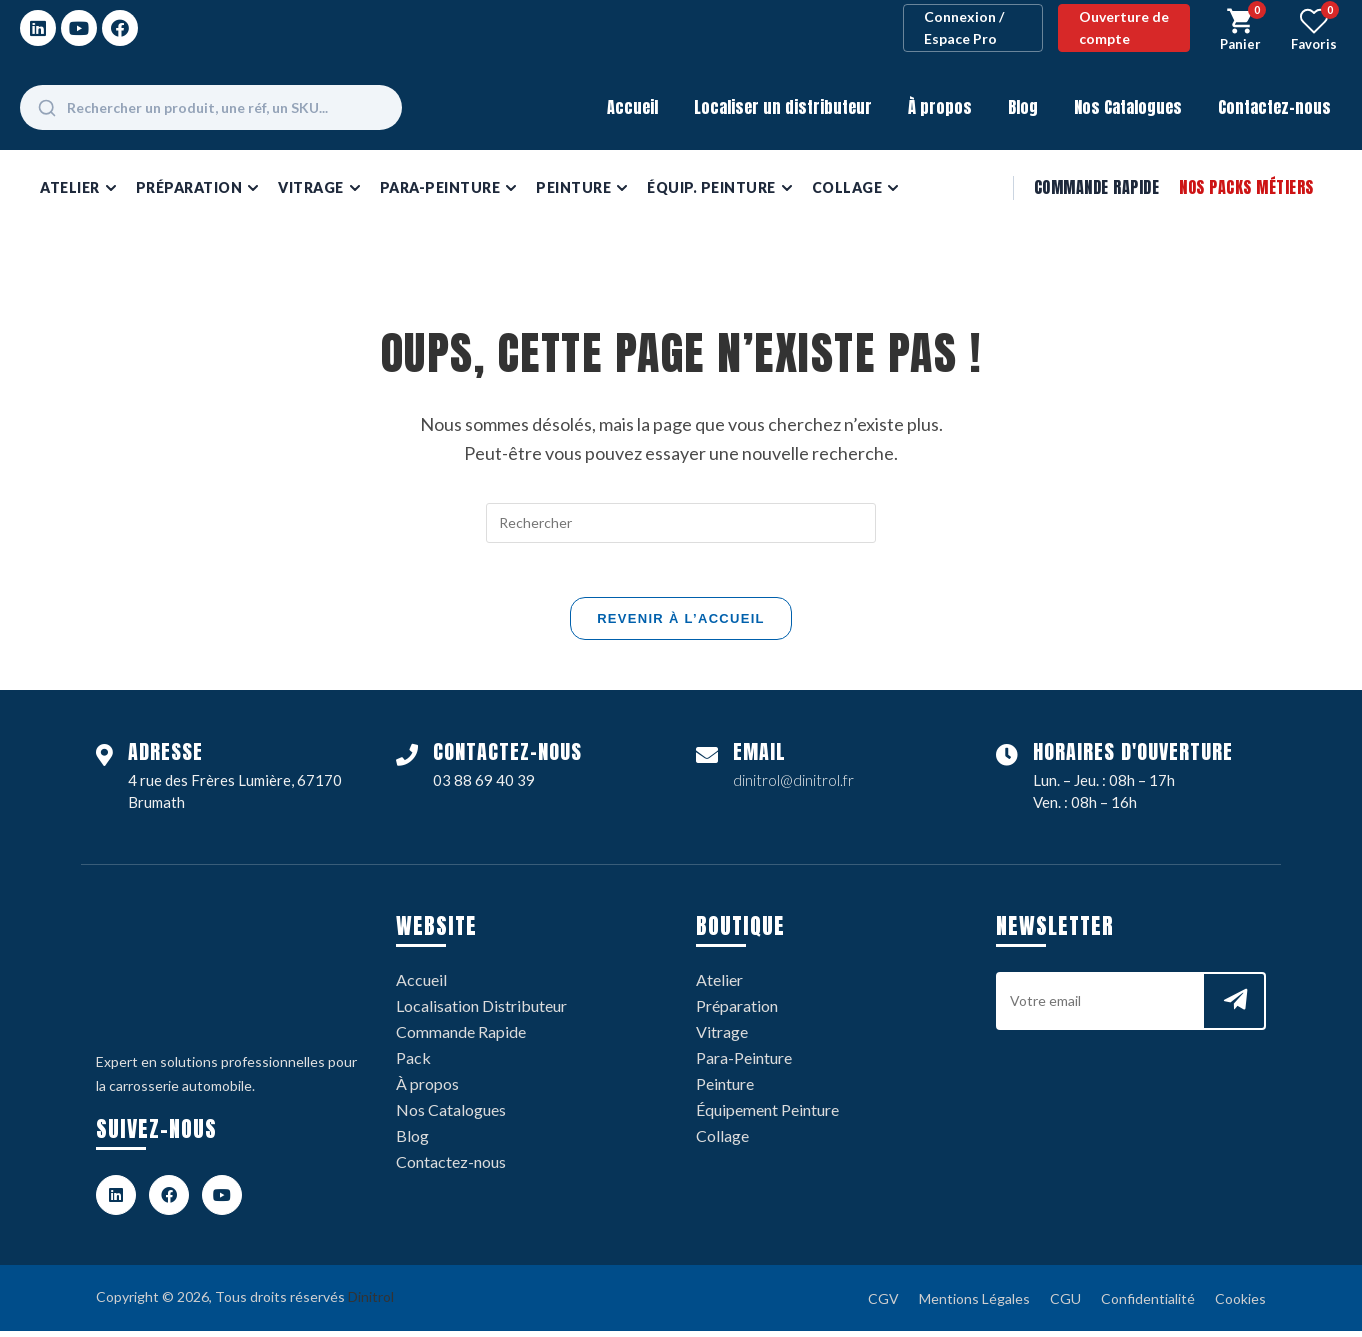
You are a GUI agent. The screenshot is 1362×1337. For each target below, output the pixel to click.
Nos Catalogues (1128, 107)
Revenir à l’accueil (681, 624)
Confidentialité (1148, 1304)
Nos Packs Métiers (1246, 187)
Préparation (737, 1011)
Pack (413, 1063)
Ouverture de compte (1124, 27)
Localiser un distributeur (783, 107)
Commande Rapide (1097, 187)
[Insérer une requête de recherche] (681, 523)
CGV (883, 1304)
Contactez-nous (1274, 107)
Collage (722, 1141)
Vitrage (722, 1037)
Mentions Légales (974, 1304)
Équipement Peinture (767, 1115)
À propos (940, 107)
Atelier (719, 985)
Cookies (1240, 1304)
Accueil (632, 107)
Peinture (725, 1089)
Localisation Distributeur (481, 1011)
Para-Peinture (744, 1063)
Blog (1023, 107)
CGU (1065, 1304)
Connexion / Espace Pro (964, 27)
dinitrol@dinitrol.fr (793, 786)
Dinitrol (371, 1302)
